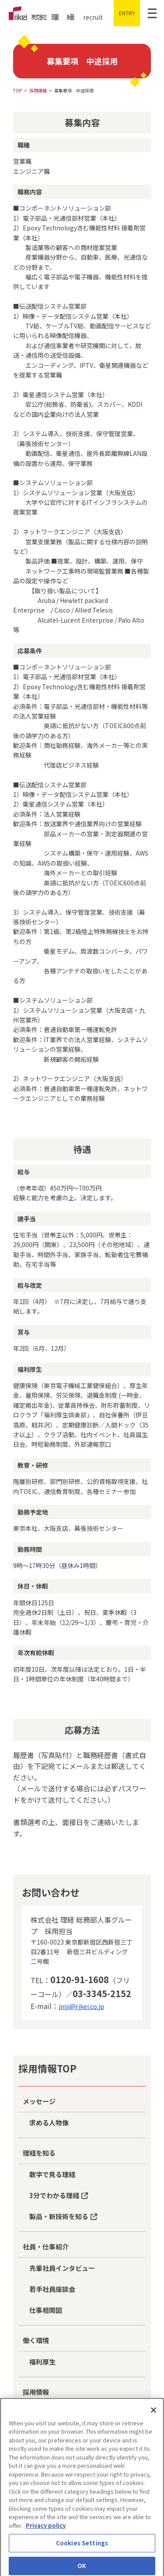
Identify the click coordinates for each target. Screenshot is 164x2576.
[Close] (153, 2415)
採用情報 (38, 90)
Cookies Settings (82, 2549)
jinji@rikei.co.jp (81, 2006)
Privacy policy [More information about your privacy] (46, 2531)
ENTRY (127, 13)
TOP (17, 90)
